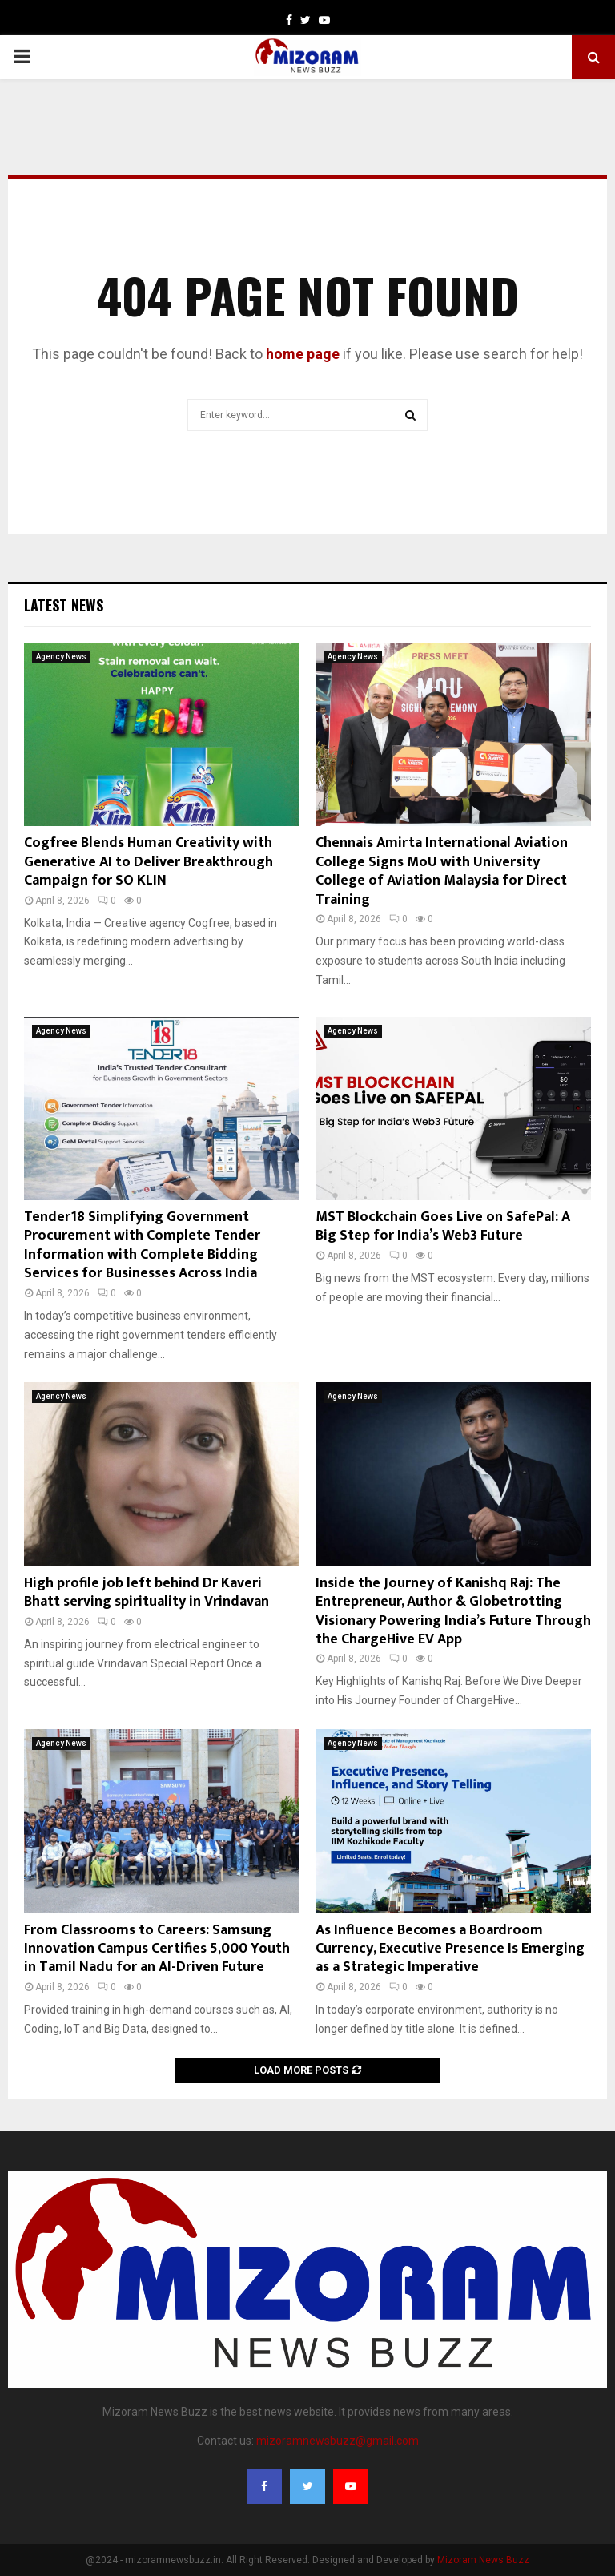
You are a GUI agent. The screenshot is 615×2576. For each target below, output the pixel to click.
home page (303, 353)
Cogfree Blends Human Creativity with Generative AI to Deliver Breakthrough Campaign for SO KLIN (148, 862)
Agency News (61, 656)
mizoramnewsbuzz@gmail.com (337, 2440)
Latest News (63, 605)
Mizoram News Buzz (483, 2560)
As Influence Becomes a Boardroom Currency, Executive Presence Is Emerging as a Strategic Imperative (450, 1949)
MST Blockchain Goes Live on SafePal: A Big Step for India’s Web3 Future (443, 1226)
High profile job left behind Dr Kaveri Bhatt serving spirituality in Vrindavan (146, 1592)
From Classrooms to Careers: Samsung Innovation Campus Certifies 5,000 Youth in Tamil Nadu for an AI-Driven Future (157, 1949)
